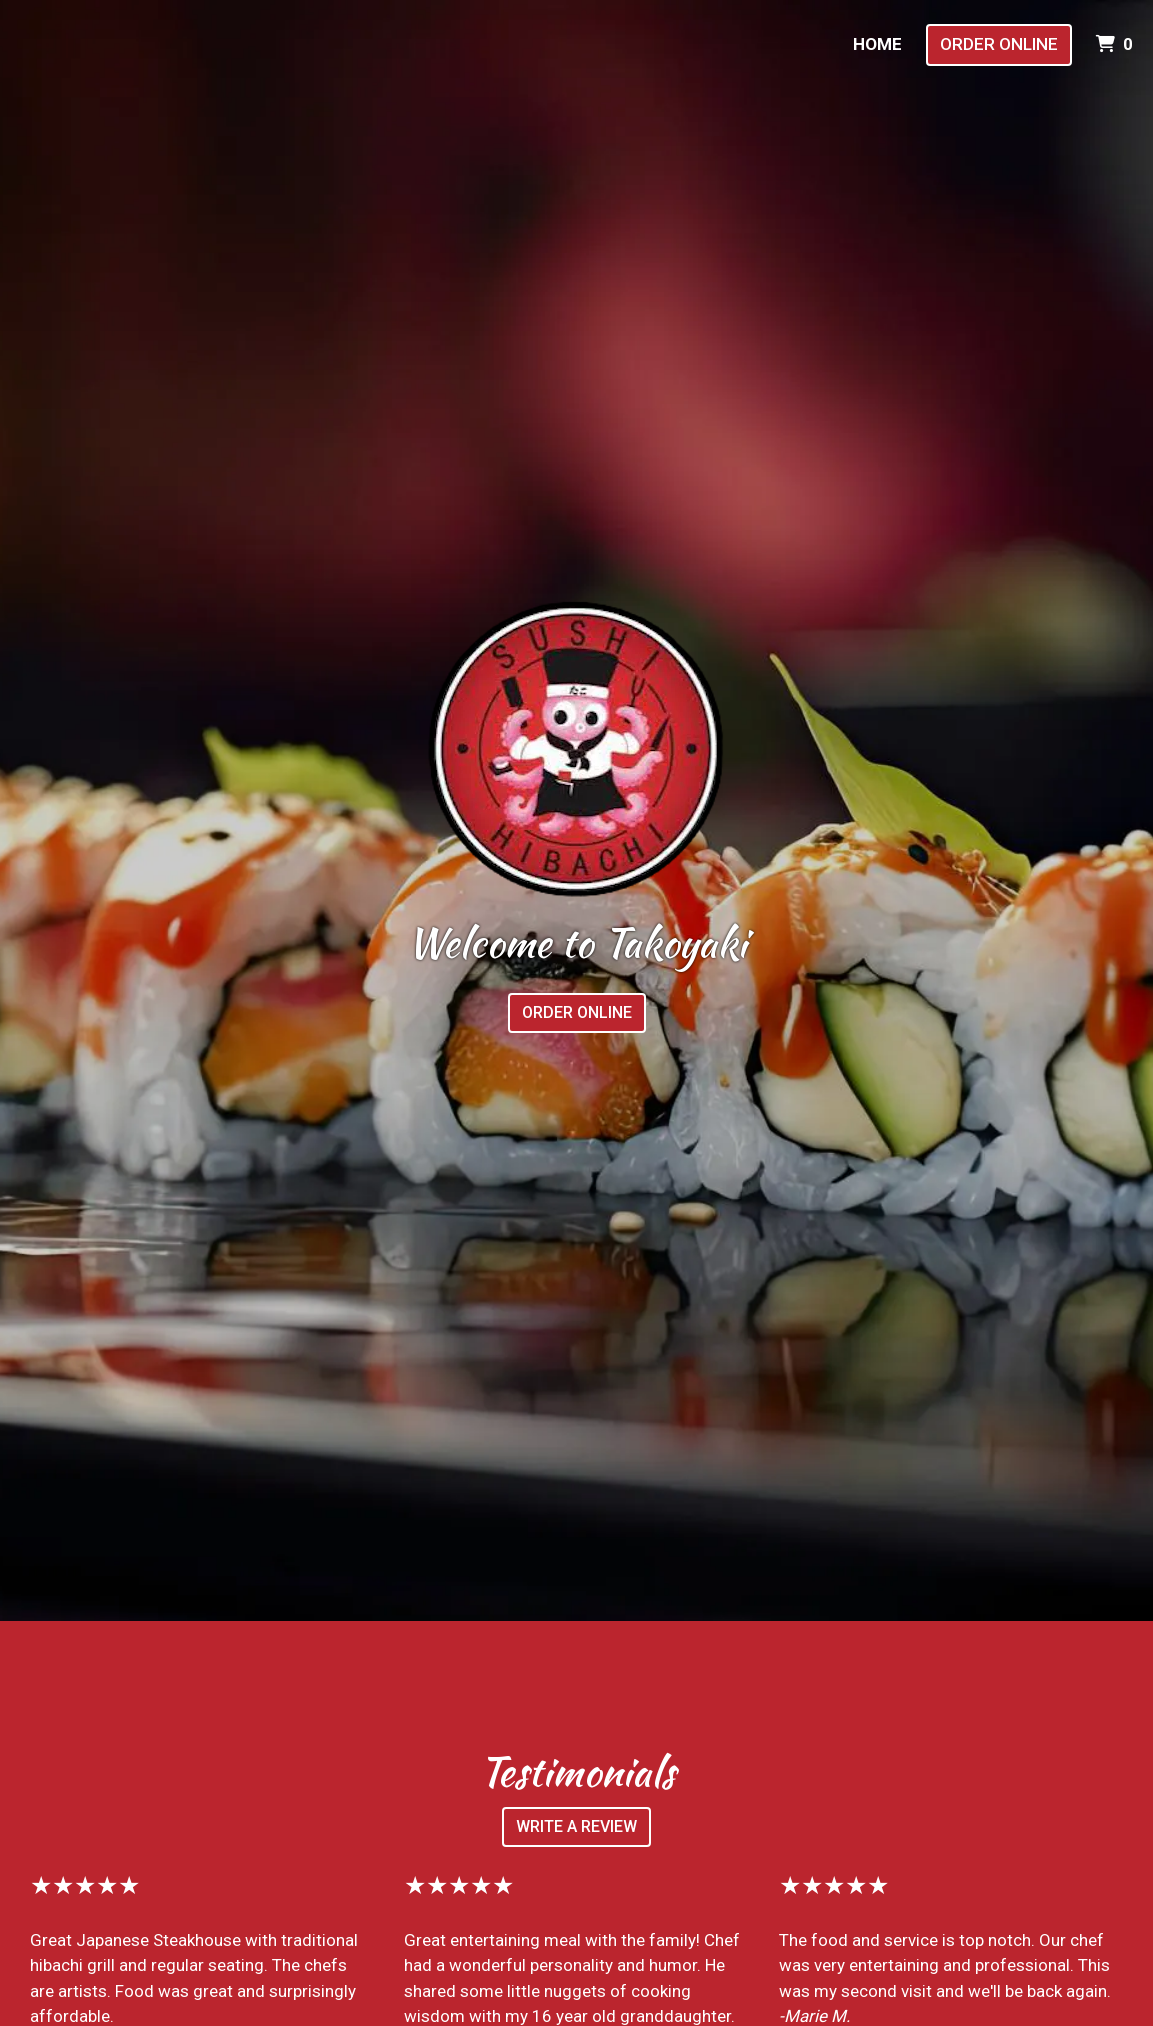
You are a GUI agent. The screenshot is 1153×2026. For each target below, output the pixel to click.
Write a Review (576, 1826)
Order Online (999, 44)
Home (877, 44)
